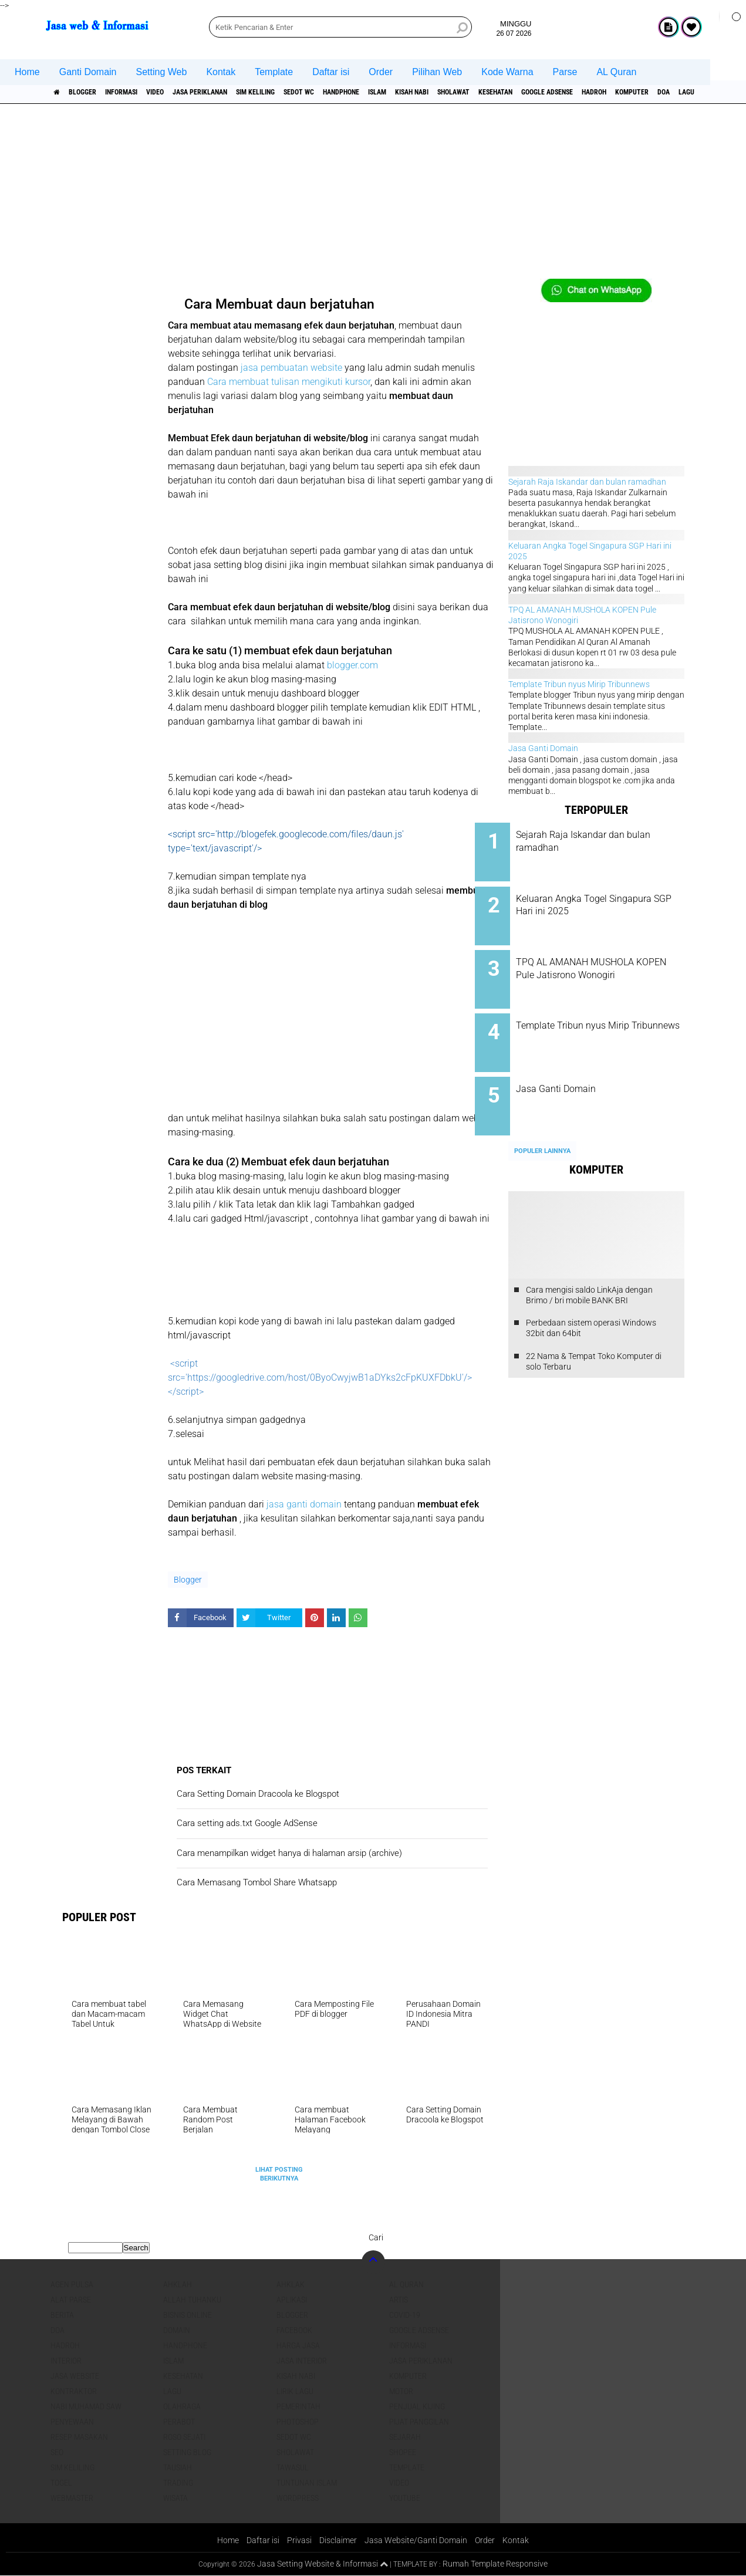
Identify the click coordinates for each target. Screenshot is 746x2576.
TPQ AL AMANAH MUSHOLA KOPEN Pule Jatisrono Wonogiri (608, 965)
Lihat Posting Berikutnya (279, 2174)
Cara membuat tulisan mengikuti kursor (288, 381)
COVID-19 (404, 2315)
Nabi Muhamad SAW (85, 2406)
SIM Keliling (311, 92)
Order (381, 72)
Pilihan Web (437, 72)
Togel (61, 2482)
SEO (56, 2452)
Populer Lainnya (542, 1125)
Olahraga (182, 2406)
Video (185, 92)
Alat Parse (70, 2299)
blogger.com (352, 665)
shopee (402, 2452)
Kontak (220, 72)
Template (274, 72)
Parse (565, 72)
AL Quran (616, 72)
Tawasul (292, 2467)
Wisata (175, 2498)
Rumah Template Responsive (499, 2564)
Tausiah (177, 2467)
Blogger (93, 92)
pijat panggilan (419, 2421)
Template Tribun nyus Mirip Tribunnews (579, 684)
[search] (340, 27)
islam (465, 92)
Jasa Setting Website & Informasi (313, 2564)
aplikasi (291, 2299)
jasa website (74, 2376)
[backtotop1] (383, 2565)
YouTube (404, 2498)
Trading (178, 2482)
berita (62, 2315)
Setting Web (161, 72)
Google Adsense (681, 92)
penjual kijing (417, 2406)
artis (398, 2299)
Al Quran (406, 2284)
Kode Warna (507, 72)
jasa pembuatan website (291, 367)
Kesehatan (616, 92)
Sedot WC (365, 92)
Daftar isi (330, 72)
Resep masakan (79, 2437)
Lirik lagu (294, 2391)
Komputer (408, 2376)
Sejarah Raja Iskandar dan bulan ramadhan (587, 481)
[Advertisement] (373, 196)
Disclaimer (337, 2540)
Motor (401, 2391)
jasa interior (301, 2360)
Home (27, 72)
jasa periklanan (242, 92)
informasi (142, 92)
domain (176, 2330)
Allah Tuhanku (192, 2299)
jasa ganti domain (304, 1504)
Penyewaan (72, 2421)
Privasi (296, 2540)
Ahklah (177, 2284)
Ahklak (290, 2284)
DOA (57, 2330)
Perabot (179, 2421)
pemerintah (298, 2406)
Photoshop (297, 2421)
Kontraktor (73, 2391)
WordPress (297, 2498)
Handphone (419, 92)
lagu (172, 2391)
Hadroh (65, 2345)
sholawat (563, 92)
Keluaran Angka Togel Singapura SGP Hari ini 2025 (608, 899)
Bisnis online (187, 2315)
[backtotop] (373, 2262)
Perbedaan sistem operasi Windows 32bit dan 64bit (591, 1302)
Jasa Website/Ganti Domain (418, 2540)
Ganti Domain (88, 72)
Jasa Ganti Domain (543, 748)
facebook (294, 2330)
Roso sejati (184, 2437)
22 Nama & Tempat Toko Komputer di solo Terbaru (593, 1336)
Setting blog (187, 2452)
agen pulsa (71, 2284)
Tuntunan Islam (306, 2482)
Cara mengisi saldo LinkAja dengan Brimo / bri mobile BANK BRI (589, 1269)
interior (66, 2360)
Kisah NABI (510, 92)
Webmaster (71, 2498)
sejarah (405, 2437)
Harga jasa (298, 2345)
